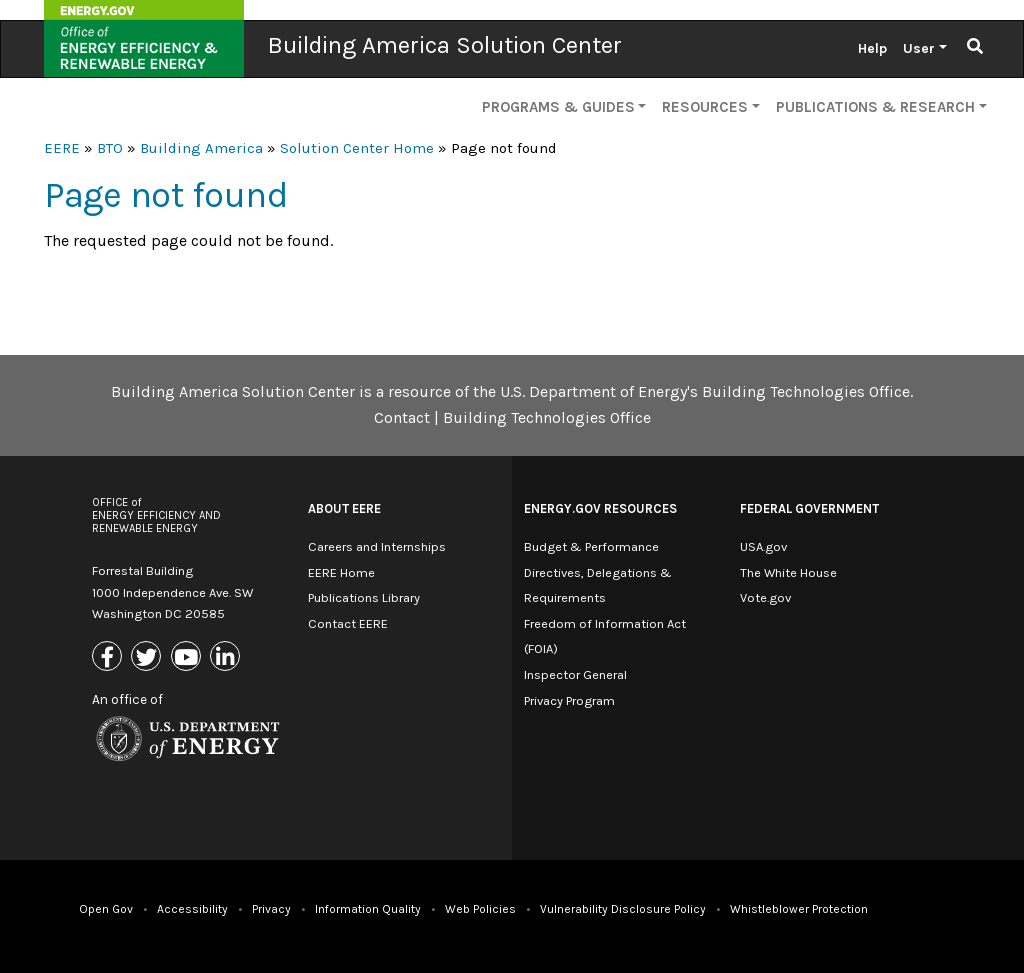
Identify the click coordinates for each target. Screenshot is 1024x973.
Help (872, 48)
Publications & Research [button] (875, 107)
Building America (201, 148)
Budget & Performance (591, 546)
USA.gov (763, 546)
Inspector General (575, 674)
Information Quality (368, 909)
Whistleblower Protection (799, 909)
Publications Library (364, 597)
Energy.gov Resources (600, 508)
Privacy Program (569, 700)
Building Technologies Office (547, 417)
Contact (402, 417)
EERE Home (341, 572)
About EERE (344, 508)
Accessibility (192, 909)
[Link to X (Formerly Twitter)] (148, 658)
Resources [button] (705, 107)
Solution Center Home (357, 148)
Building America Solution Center (445, 45)
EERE (62, 148)
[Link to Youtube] (188, 658)
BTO (110, 148)
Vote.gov (765, 597)
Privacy (271, 909)
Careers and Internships (377, 546)
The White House (788, 572)
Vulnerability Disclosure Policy (623, 909)
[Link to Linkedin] (227, 658)
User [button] (919, 48)
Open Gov (106, 909)
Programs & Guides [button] (558, 107)
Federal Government (809, 508)
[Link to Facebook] (109, 658)
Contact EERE (348, 623)
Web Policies (480, 909)
